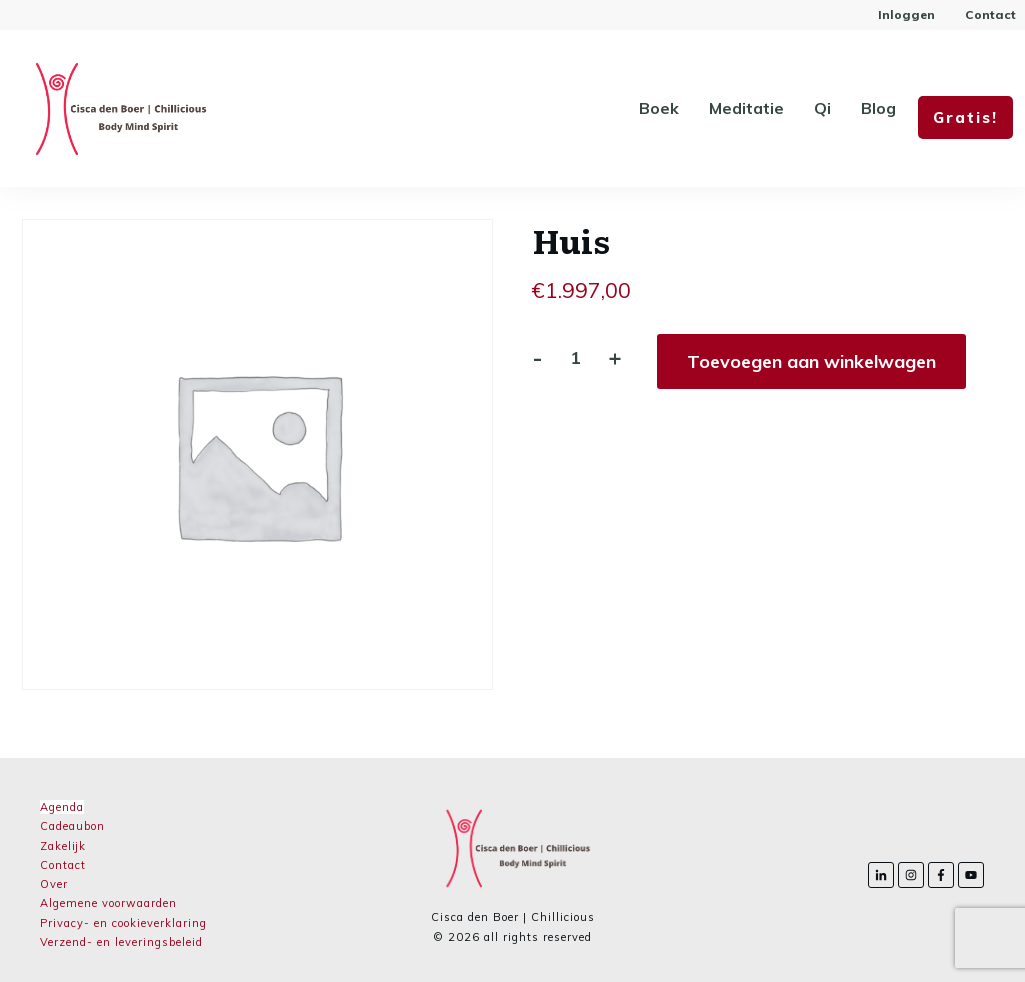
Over (54, 884)
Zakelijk (63, 846)
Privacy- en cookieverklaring (123, 923)
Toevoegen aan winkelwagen (811, 361)
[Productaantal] (575, 357)
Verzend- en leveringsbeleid (121, 942)
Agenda (62, 807)
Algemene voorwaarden (108, 903)
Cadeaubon (72, 826)
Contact (63, 865)
